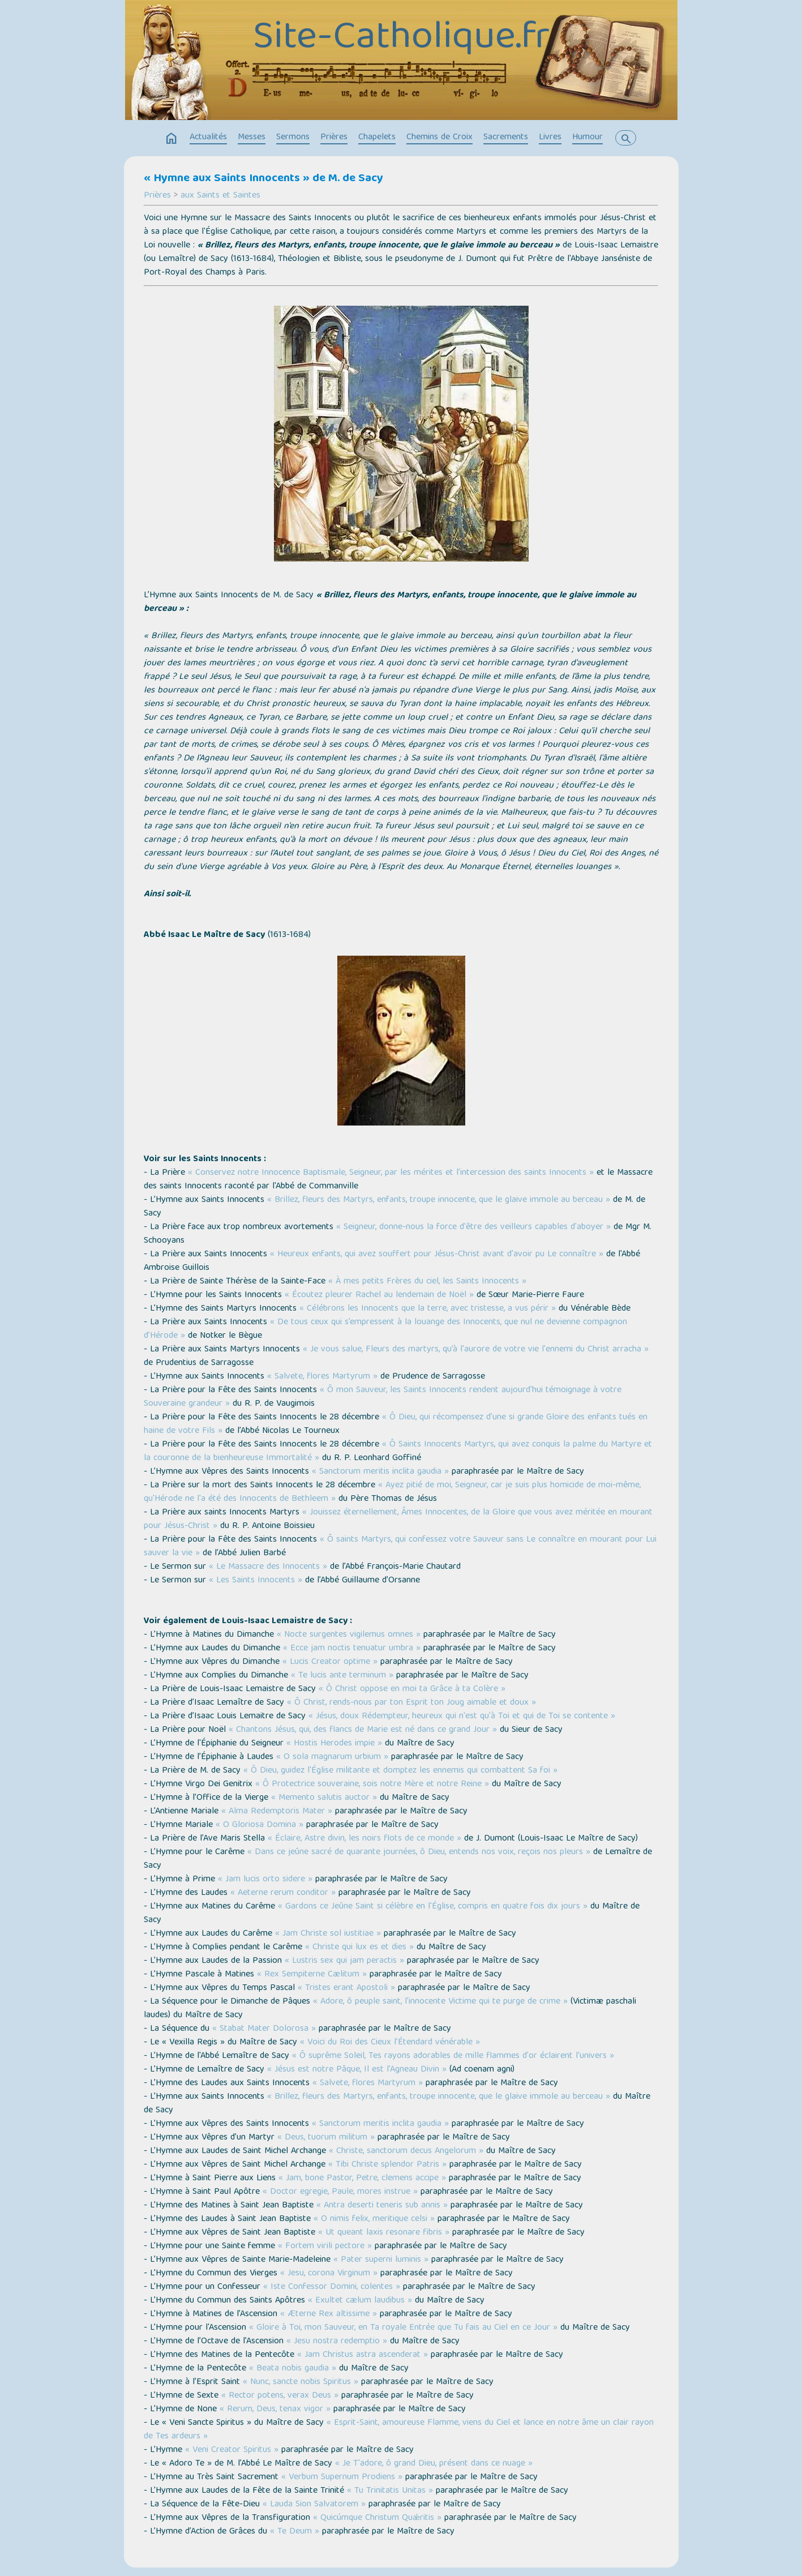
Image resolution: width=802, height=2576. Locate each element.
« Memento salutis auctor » (324, 1798)
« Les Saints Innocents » (255, 1581)
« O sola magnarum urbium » (332, 1757)
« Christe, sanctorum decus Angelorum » (406, 2151)
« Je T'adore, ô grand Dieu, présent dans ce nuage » (434, 2464)
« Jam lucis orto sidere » (265, 1880)
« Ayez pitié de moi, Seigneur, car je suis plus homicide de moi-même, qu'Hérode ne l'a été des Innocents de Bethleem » (392, 1492)
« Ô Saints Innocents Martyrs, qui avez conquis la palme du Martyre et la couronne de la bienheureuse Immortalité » (398, 1451)
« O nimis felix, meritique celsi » (374, 2219)
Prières (334, 138)
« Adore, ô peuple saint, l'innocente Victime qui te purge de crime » (440, 2002)
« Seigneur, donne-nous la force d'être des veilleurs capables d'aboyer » (473, 1227)
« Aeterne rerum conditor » (283, 1893)
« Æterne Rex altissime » (328, 2314)
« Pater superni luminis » (380, 2260)
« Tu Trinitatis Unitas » (390, 2491)
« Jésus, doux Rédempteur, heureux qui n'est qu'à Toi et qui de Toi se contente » (461, 1717)
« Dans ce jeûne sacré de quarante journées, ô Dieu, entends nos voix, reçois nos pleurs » (418, 1852)
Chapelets (377, 138)
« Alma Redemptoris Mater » (276, 1812)
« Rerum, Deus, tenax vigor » (275, 2409)
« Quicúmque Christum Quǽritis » (377, 2518)
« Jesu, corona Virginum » (329, 2274)
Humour (587, 138)
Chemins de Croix (439, 138)
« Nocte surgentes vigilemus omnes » (349, 1635)
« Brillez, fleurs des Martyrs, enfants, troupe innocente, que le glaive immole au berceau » (438, 1200)
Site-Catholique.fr (401, 39)
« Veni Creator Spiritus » (231, 2450)
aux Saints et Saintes (220, 196)
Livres (550, 138)
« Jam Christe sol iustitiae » (328, 1934)
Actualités (208, 138)
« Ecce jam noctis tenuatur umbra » (352, 1649)
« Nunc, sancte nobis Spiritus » (300, 2382)
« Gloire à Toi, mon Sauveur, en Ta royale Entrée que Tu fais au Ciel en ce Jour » (403, 2328)
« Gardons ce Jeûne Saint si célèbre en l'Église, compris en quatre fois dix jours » (432, 1907)
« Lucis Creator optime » (330, 1662)
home (171, 138)
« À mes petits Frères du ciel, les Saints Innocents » (427, 1282)
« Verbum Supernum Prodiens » (341, 2477)
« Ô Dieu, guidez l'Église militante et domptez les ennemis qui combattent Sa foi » (400, 1771)
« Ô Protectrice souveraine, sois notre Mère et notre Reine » (372, 1784)
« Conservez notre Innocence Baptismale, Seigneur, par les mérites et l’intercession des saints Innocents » (391, 1173)
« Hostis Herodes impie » (334, 1744)
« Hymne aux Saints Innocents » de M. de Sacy (263, 179)
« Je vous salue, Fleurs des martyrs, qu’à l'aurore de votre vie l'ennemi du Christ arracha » (476, 1350)
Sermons (293, 138)
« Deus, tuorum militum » (326, 2138)
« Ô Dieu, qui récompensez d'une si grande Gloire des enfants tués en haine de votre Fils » (395, 1424)
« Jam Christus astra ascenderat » (362, 2355)
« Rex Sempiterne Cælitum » (312, 1975)
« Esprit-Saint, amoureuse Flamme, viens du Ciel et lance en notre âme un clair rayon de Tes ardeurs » (399, 2430)
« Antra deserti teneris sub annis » (382, 2206)
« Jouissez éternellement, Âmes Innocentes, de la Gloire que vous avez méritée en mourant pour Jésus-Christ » (398, 1519)
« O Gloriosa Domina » (259, 1825)
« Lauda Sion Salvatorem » (314, 2505)
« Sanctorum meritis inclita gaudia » (380, 1472)
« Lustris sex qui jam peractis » (344, 1961)
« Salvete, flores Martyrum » (322, 1377)
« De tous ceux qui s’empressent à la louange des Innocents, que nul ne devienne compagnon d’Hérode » (385, 1329)
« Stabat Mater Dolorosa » (264, 2029)
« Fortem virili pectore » (325, 2246)
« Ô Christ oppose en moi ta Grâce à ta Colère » (412, 1689)
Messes (251, 138)
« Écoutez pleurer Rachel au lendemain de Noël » (379, 1295)
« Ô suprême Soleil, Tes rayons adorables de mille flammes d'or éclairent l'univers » (453, 2056)
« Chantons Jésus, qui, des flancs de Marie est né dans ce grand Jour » (363, 1730)
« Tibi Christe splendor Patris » (387, 2165)
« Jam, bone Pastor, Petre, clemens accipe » (362, 2178)
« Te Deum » (294, 2532)
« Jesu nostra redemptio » (336, 2342)
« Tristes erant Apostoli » (346, 1988)
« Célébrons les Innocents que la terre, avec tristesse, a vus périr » (427, 1309)
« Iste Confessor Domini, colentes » (331, 2287)
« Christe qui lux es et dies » (359, 1947)
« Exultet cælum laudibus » (360, 2301)
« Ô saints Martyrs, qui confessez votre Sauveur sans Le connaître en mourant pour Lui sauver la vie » (400, 1546)
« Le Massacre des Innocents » (268, 1567)
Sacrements (505, 138)
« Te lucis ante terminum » (342, 1676)
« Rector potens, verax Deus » (279, 2396)
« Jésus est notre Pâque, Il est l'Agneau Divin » (357, 2070)
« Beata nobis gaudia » (292, 2369)
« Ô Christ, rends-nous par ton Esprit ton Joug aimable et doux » (411, 1703)
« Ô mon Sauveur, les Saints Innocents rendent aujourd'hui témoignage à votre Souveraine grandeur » (382, 1397)
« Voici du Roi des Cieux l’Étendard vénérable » (390, 2043)
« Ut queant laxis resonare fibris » (383, 2233)
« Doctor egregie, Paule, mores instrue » (340, 2192)
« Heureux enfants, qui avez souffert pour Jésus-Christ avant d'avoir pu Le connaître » (436, 1255)
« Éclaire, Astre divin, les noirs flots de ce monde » (364, 1839)
